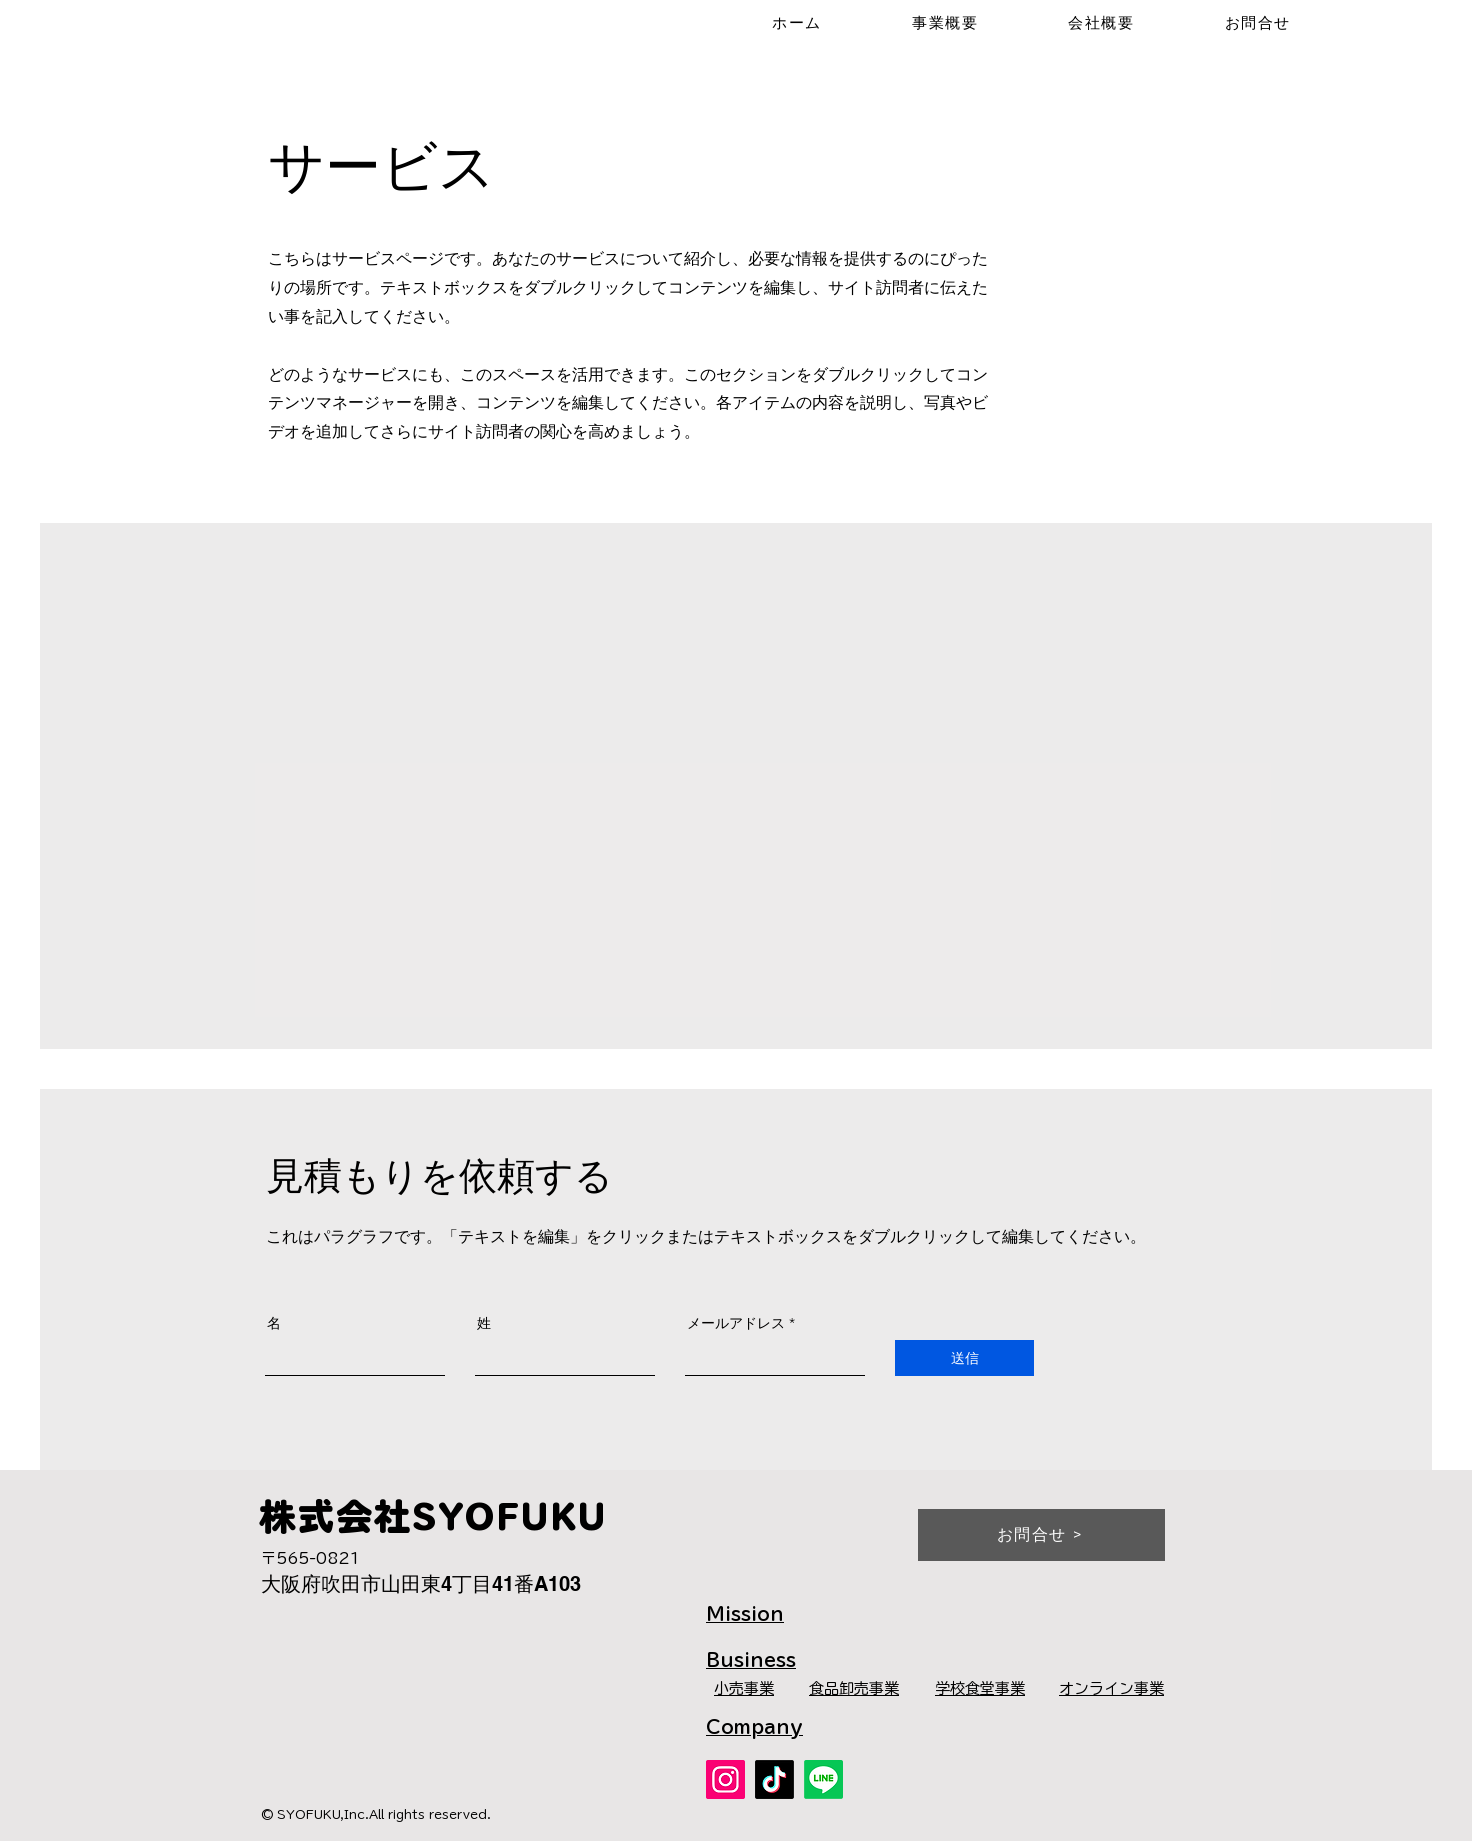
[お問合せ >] (1041, 1535)
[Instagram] (725, 1779)
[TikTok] (774, 1779)
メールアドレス (736, 1323)
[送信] (964, 1358)
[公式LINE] (823, 1779)
